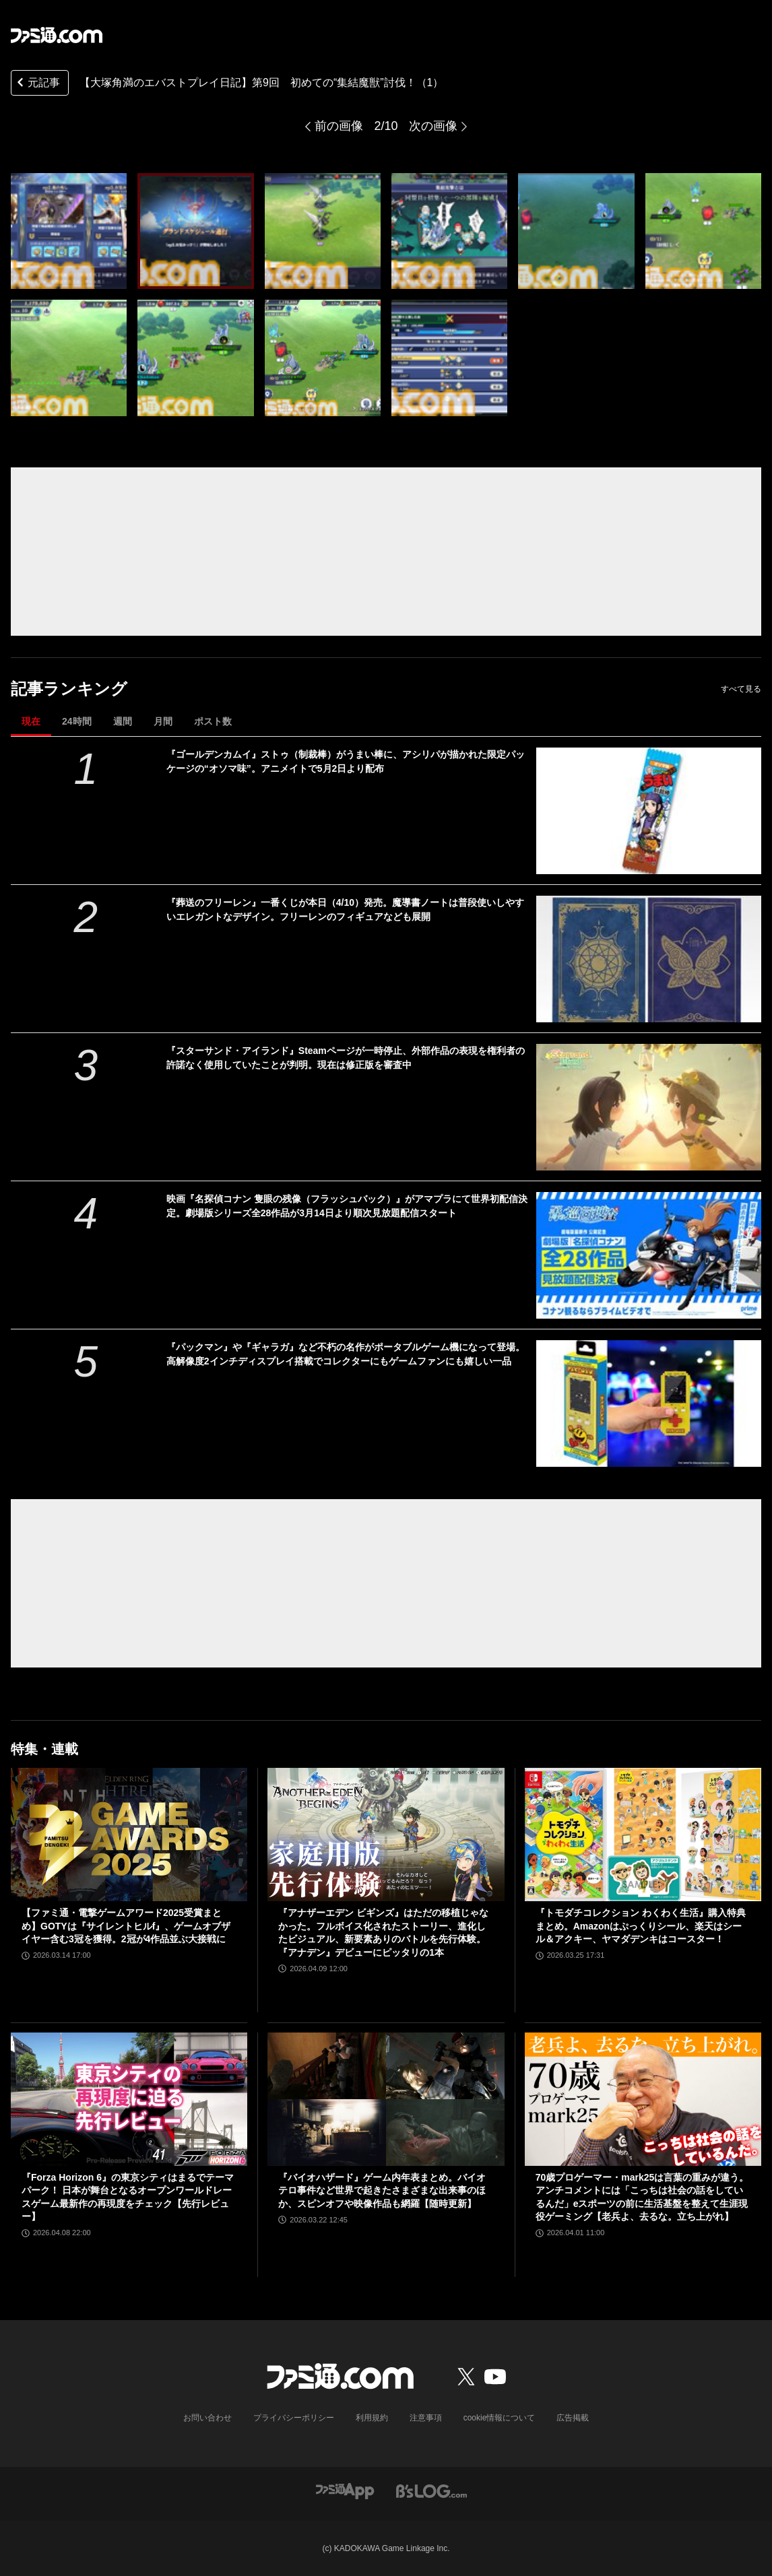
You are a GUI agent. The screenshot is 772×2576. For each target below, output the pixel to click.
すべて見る (741, 689)
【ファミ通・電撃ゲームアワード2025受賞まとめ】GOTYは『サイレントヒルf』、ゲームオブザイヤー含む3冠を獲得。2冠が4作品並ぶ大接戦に (126, 1925)
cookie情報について (499, 2417)
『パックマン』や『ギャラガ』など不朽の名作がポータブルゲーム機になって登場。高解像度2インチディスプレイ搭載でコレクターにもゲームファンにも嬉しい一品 (345, 1354)
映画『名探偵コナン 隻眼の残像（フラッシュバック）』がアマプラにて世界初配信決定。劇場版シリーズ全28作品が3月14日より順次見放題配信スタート (346, 1205)
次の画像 (433, 126)
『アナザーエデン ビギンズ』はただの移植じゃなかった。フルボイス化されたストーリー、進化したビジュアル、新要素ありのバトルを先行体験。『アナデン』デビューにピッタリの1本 (383, 1932)
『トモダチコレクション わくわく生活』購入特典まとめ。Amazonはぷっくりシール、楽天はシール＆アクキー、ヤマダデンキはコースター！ (641, 1925)
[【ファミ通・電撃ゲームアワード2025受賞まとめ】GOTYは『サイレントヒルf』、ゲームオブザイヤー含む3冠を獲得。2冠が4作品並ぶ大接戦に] (129, 1834)
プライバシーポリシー (293, 2417)
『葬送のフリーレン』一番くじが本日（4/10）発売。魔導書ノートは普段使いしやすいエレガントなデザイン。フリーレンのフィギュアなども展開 (345, 909)
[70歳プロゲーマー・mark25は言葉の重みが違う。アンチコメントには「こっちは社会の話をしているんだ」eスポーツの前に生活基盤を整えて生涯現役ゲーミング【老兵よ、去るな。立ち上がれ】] (643, 2099)
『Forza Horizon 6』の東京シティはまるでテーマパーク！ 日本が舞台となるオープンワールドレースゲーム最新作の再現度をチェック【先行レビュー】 (128, 2197)
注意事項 (426, 2417)
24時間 (77, 721)
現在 (31, 721)
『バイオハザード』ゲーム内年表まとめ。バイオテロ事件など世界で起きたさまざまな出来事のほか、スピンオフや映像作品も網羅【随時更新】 (382, 2190)
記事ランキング (69, 689)
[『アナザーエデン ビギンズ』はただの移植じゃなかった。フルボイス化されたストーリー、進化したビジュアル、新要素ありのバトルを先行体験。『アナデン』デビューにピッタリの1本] (385, 1834)
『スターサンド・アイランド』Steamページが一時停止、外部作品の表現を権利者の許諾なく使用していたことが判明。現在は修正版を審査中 (345, 1057)
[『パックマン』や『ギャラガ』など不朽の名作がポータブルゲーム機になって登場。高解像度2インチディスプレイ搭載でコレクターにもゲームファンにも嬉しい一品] (648, 1403)
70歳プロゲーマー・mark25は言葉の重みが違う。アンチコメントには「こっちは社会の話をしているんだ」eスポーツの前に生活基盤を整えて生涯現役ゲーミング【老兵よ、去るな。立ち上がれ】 (642, 2197)
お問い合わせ (207, 2417)
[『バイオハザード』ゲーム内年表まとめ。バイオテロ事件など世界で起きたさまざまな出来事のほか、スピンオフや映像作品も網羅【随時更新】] (385, 2099)
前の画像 (339, 126)
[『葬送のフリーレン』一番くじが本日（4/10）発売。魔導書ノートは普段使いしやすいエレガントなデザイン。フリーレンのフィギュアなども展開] (648, 959)
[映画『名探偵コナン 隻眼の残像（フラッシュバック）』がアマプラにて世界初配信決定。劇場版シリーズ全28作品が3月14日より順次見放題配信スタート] (648, 1255)
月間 (163, 721)
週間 (122, 721)
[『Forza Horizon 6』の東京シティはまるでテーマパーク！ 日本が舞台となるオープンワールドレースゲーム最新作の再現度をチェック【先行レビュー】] (129, 2099)
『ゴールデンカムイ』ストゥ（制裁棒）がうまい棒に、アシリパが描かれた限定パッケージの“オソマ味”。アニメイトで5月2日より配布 (345, 761)
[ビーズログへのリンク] (431, 2491)
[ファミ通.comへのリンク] (56, 35)
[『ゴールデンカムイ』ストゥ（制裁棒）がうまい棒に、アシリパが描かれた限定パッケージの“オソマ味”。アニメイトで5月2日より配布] (648, 811)
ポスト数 (213, 721)
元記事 (37, 84)
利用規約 (372, 2417)
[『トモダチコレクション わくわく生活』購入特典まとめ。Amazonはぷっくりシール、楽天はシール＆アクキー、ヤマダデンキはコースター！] (643, 1834)
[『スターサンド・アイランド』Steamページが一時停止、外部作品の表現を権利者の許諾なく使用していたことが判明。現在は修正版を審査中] (648, 1107)
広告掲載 (572, 2417)
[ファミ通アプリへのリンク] (345, 2491)
